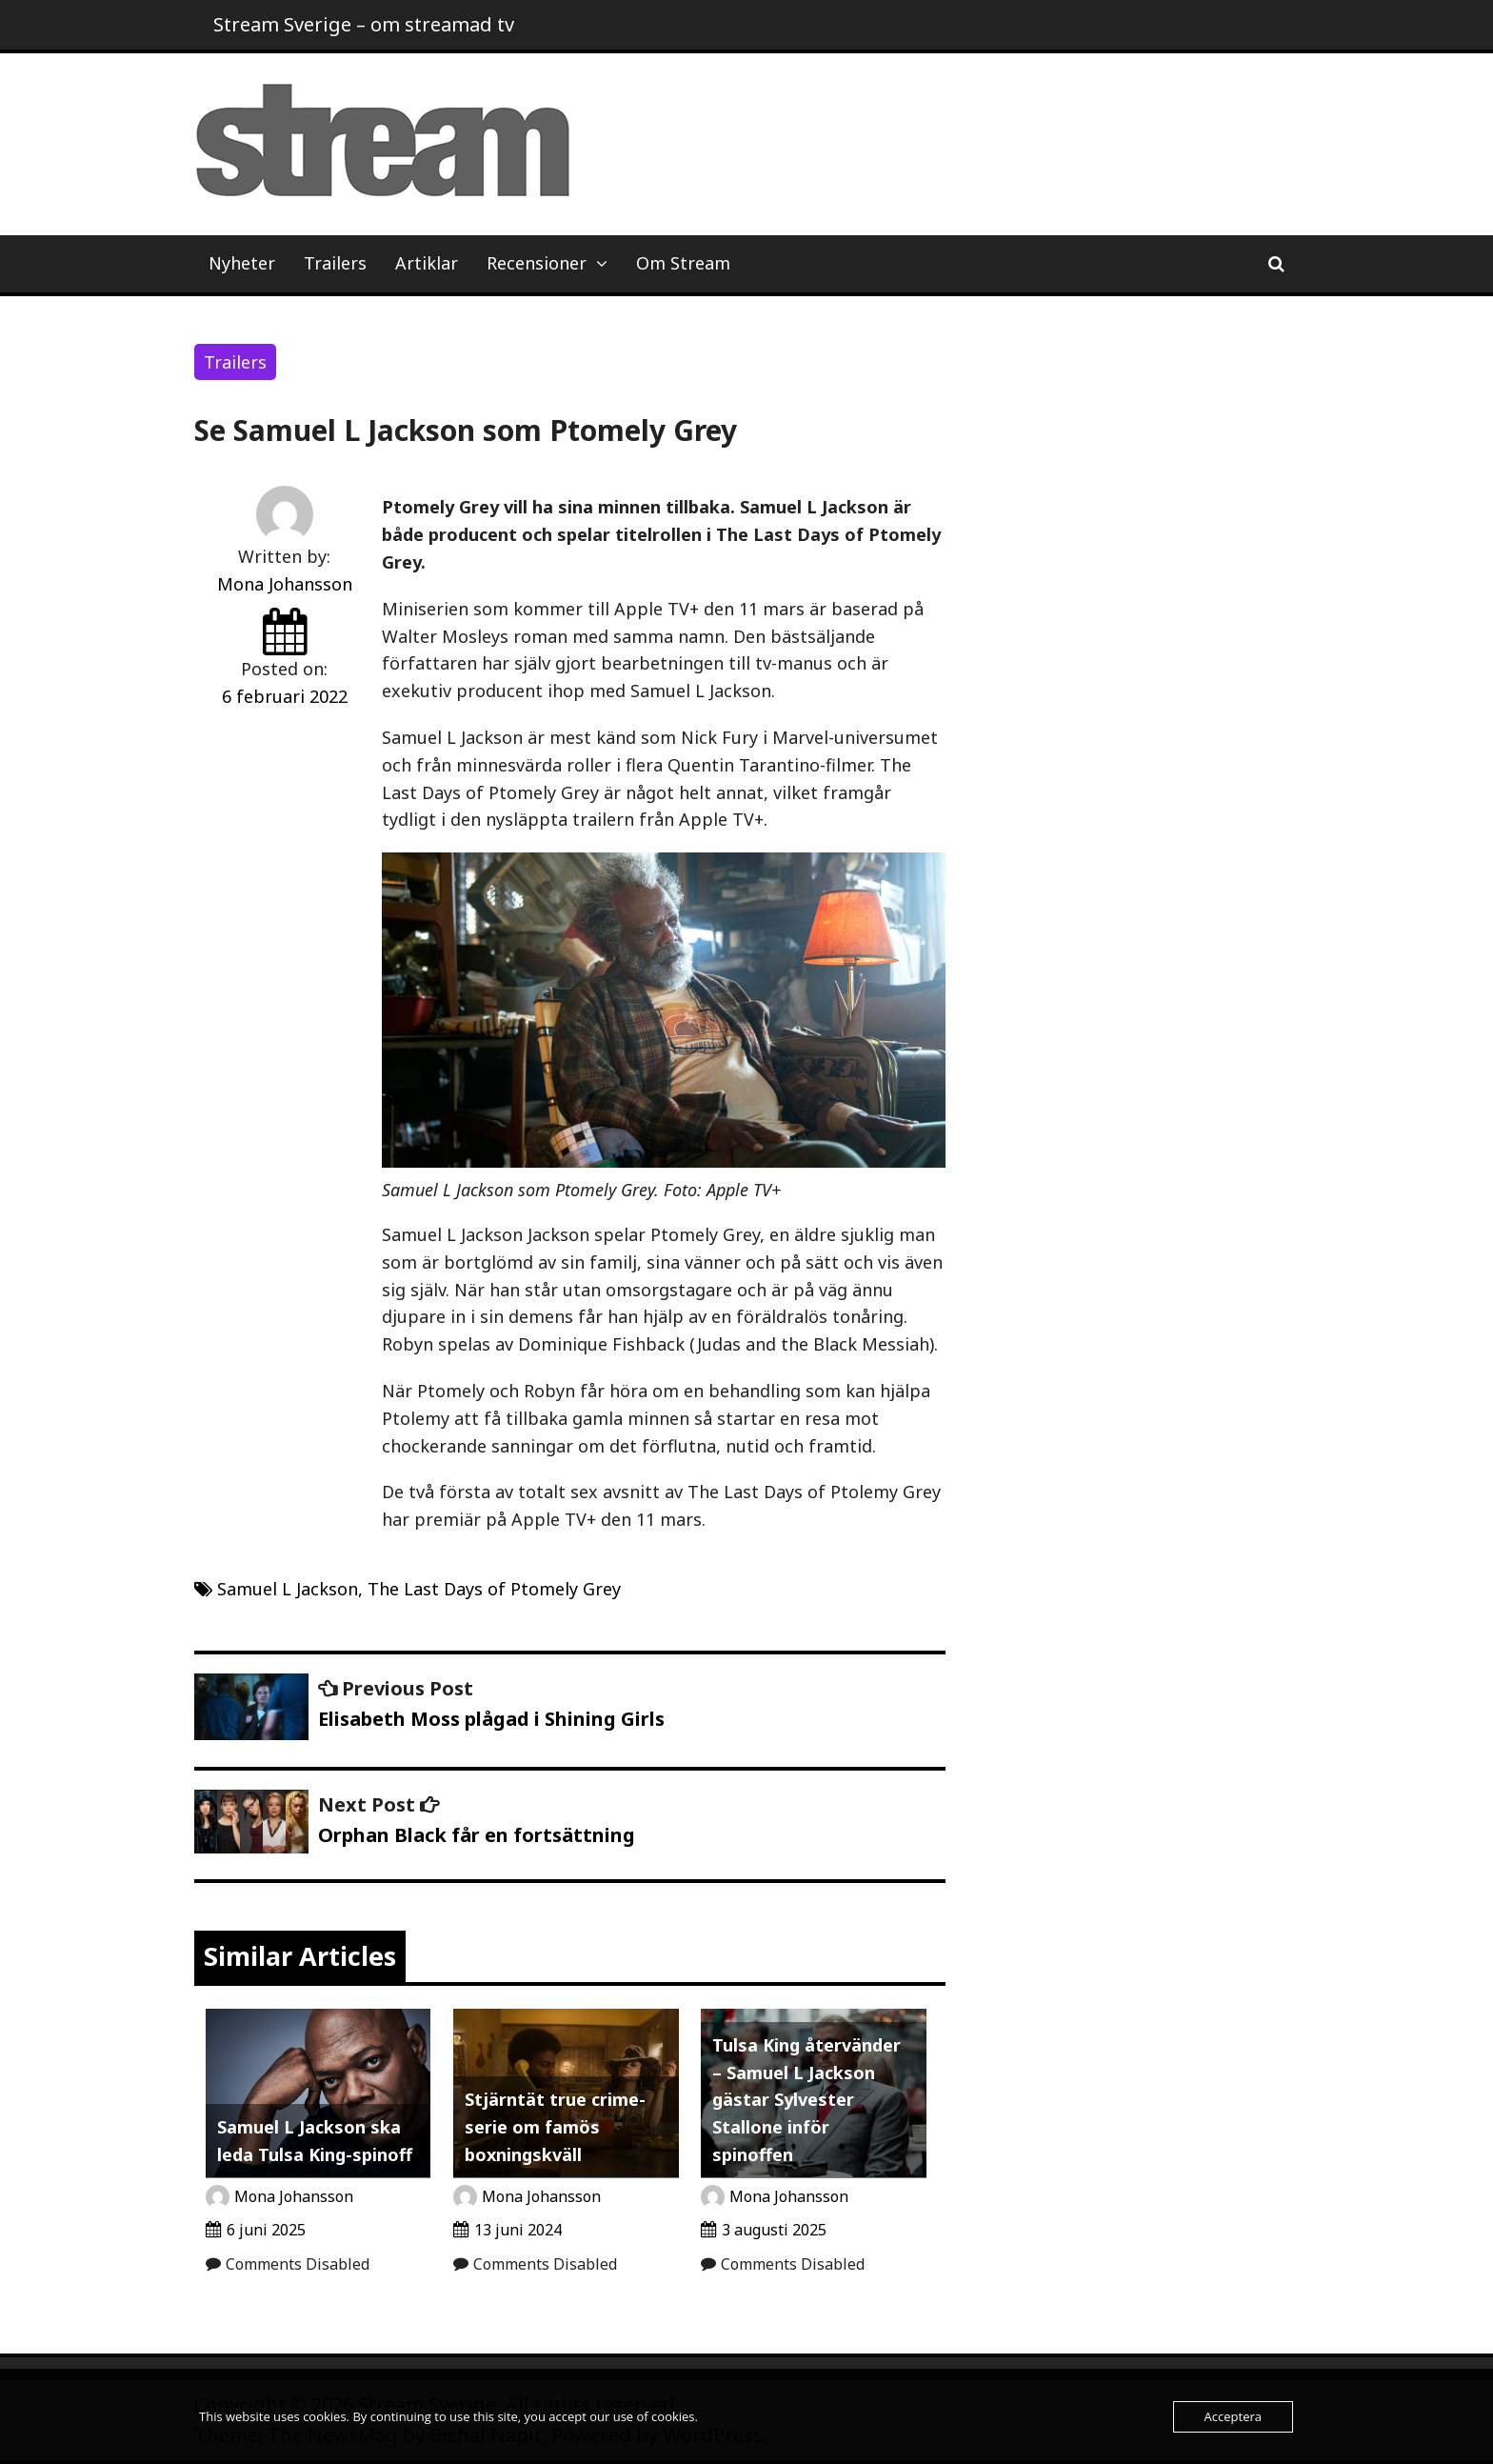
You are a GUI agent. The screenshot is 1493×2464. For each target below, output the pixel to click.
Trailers (335, 262)
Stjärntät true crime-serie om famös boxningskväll (555, 2127)
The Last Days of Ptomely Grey (494, 1588)
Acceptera (1233, 2416)
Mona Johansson (284, 583)
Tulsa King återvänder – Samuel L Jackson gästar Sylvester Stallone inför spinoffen (806, 2099)
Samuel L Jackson (287, 1588)
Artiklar (426, 262)
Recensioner (537, 262)
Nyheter (242, 262)
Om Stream (683, 262)
